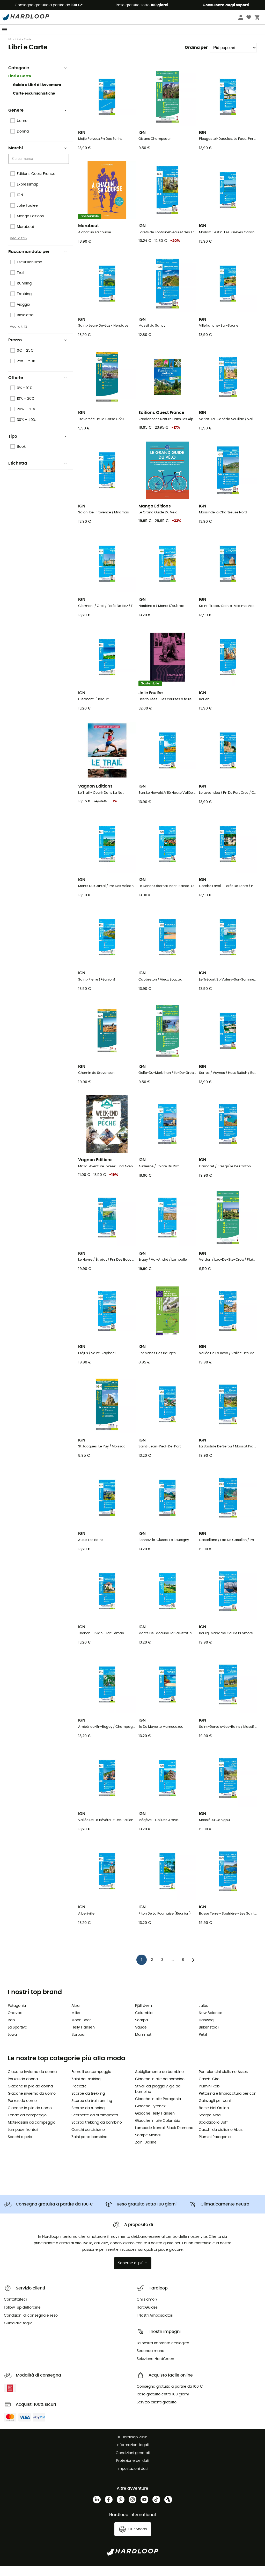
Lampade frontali (23, 2140)
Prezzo (37, 350)
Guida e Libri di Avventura (37, 95)
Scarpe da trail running (91, 2111)
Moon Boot (81, 2030)
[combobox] (39, 169)
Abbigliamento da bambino (159, 2082)
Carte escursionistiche (34, 104)
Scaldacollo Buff (213, 2133)
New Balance (210, 2023)
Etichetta (37, 474)
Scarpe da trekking (88, 2104)
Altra (75, 2016)
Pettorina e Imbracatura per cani (228, 2104)
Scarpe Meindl (147, 2145)
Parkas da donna (23, 2089)
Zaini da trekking (85, 2089)
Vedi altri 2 (18, 248)
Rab (11, 2030)
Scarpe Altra (209, 2125)
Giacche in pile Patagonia (158, 2109)
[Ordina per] (233, 58)
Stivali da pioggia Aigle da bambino (157, 2099)
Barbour (78, 2045)
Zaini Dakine (146, 2153)
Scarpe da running (88, 2118)
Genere (37, 121)
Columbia (143, 2023)
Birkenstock (209, 2038)
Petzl (203, 2045)
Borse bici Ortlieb (214, 2118)
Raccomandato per (37, 262)
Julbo (203, 2016)
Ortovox (15, 2023)
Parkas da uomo (22, 2111)
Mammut (143, 2045)
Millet (75, 2023)
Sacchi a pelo (20, 2147)
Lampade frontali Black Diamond (164, 2138)
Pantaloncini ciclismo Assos (223, 2082)
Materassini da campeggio (31, 2133)
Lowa (12, 2045)
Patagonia (17, 2016)
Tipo (37, 447)
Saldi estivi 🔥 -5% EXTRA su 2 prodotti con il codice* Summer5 (132, 39)
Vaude (141, 2038)
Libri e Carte (19, 86)
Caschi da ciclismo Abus (220, 2140)
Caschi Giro (209, 2089)
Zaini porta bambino (89, 2147)
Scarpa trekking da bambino (96, 2133)
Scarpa (141, 2030)
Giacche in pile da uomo (30, 2118)
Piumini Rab (209, 2097)
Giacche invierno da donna (32, 2082)
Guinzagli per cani (215, 2111)
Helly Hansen (83, 2038)
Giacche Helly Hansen (155, 2124)
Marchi (37, 158)
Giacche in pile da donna (30, 2097)
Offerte (37, 388)
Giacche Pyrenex (150, 2116)
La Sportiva (17, 2038)
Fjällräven (143, 2016)
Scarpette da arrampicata (94, 2125)
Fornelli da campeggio (91, 2082)
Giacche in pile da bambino (160, 2089)
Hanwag (206, 2030)
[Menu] (4, 30)
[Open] (66, 169)
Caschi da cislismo (88, 2140)
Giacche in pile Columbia (157, 2131)
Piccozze (79, 2097)
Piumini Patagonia (215, 2147)
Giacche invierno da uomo (32, 2104)
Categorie (37, 78)
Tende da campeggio (27, 2125)
